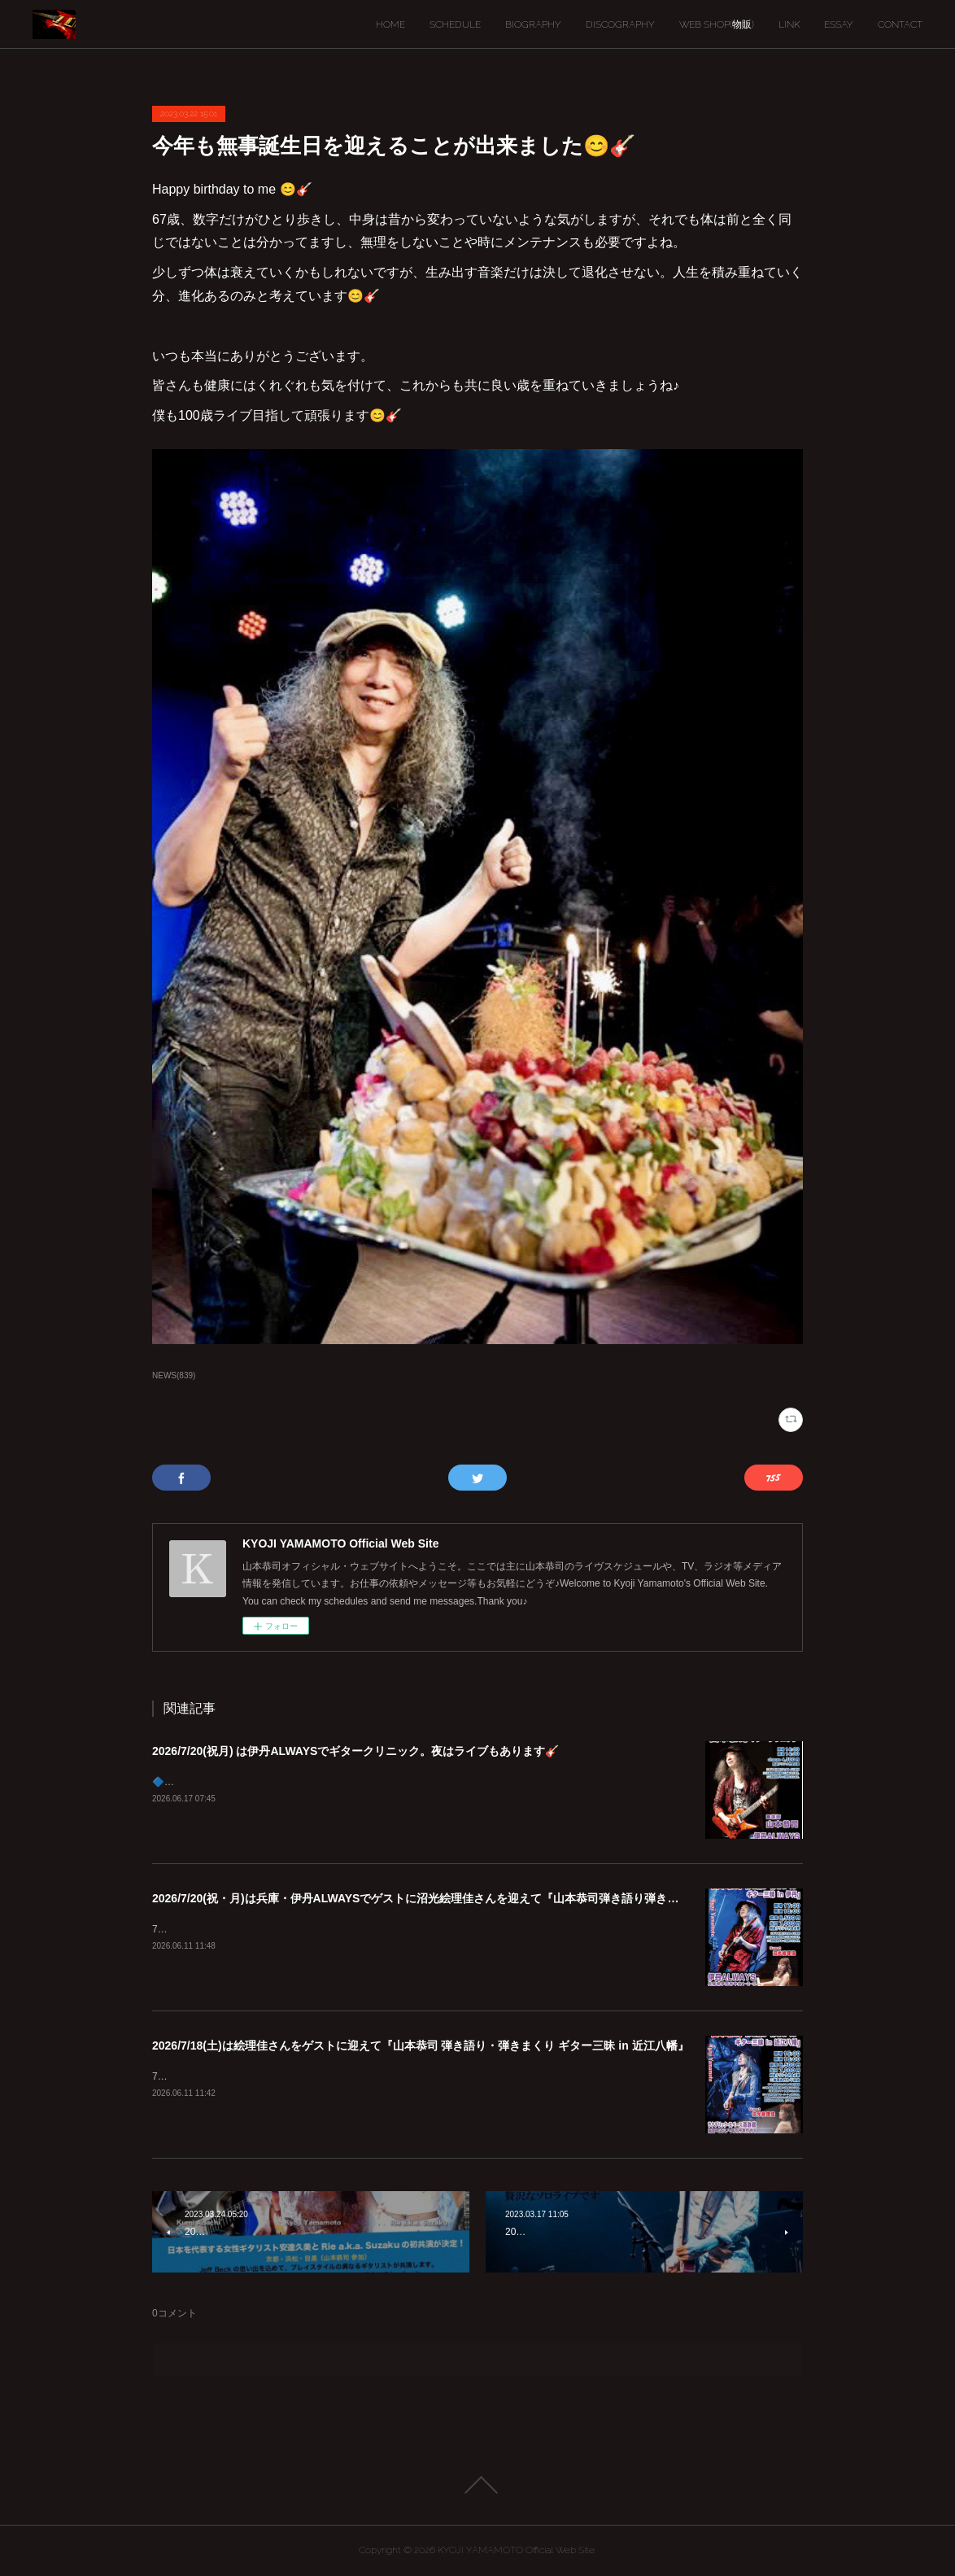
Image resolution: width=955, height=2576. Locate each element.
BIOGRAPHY (533, 24)
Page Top (477, 2485)
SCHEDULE (455, 24)
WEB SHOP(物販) (716, 24)
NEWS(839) (173, 1375)
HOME (390, 24)
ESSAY (838, 24)
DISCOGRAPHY (620, 24)
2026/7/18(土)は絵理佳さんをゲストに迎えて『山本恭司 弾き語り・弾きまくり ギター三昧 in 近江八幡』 (420, 2045)
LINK (789, 24)
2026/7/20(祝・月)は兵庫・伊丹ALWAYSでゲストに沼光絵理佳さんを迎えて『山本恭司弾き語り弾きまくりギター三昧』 (461, 1898)
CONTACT (900, 24)
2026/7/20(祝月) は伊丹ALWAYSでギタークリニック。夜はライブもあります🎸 (355, 1750)
